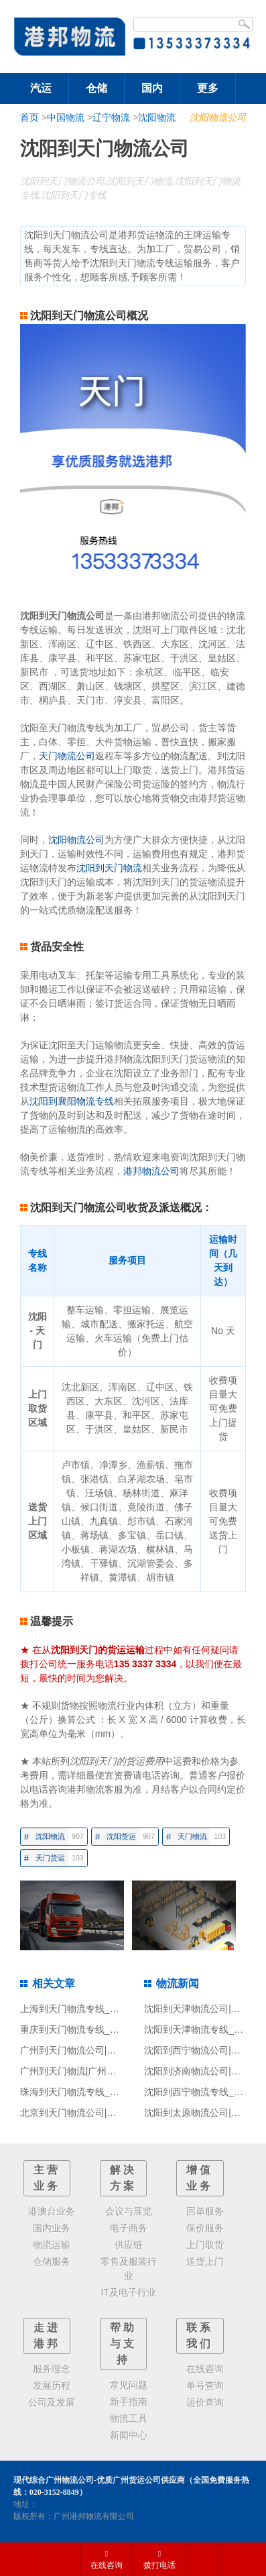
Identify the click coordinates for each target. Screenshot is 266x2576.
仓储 (96, 88)
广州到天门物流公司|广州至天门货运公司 (106, 2050)
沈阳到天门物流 (109, 867)
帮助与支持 (123, 2343)
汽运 (41, 88)
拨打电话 (159, 2559)
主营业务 (47, 2178)
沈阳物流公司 (218, 117)
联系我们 (199, 2335)
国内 (152, 88)
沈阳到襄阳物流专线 (71, 1101)
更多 (207, 88)
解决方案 (123, 2178)
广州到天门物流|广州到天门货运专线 (96, 2071)
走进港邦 (47, 2335)
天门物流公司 (67, 755)
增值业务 (199, 2178)
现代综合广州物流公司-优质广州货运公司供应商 (99, 2480)
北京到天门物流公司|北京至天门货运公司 (106, 2112)
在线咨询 (106, 2559)
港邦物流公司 (151, 1171)
